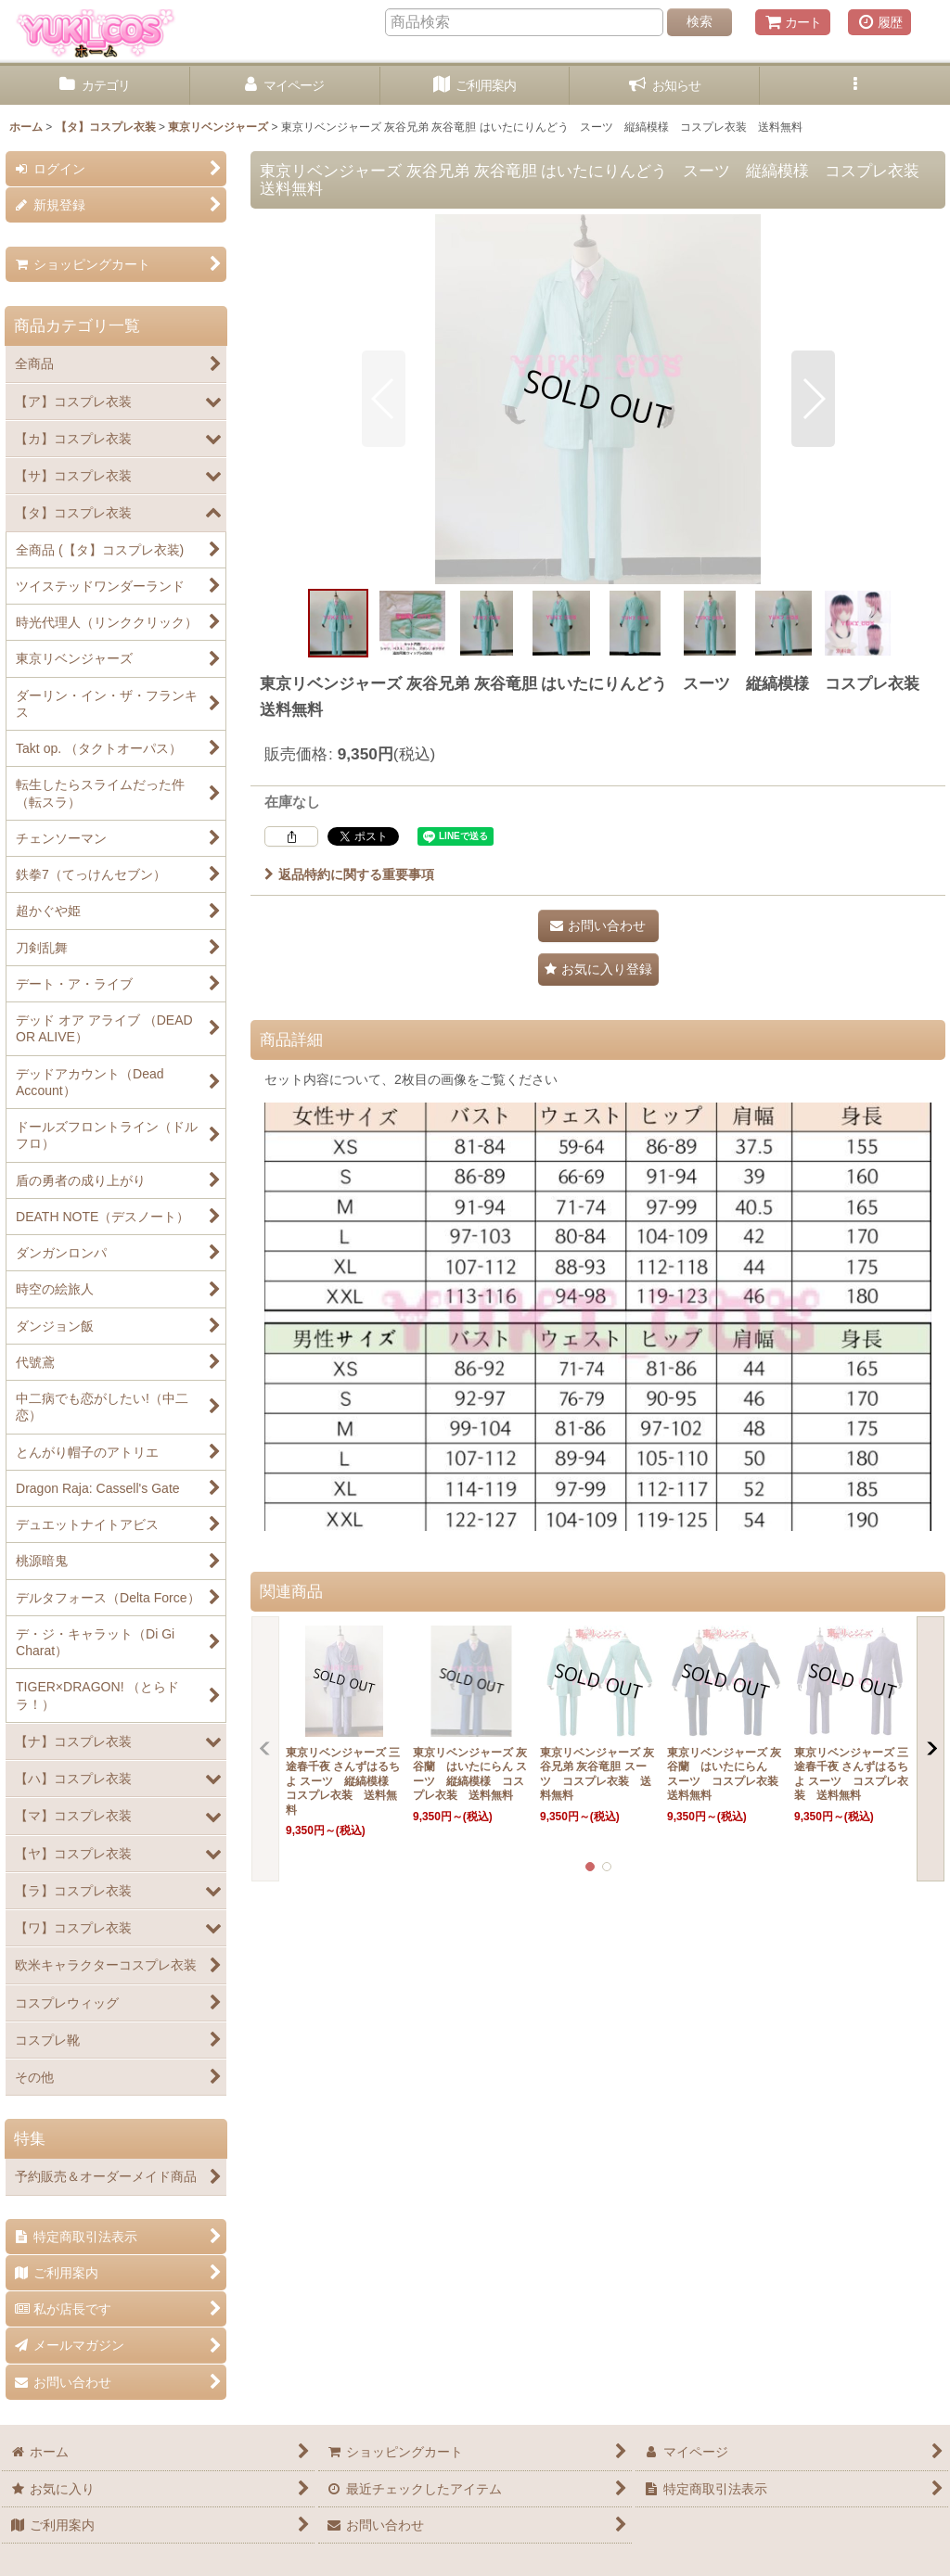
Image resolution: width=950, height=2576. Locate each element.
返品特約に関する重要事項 (349, 874)
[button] (855, 86)
